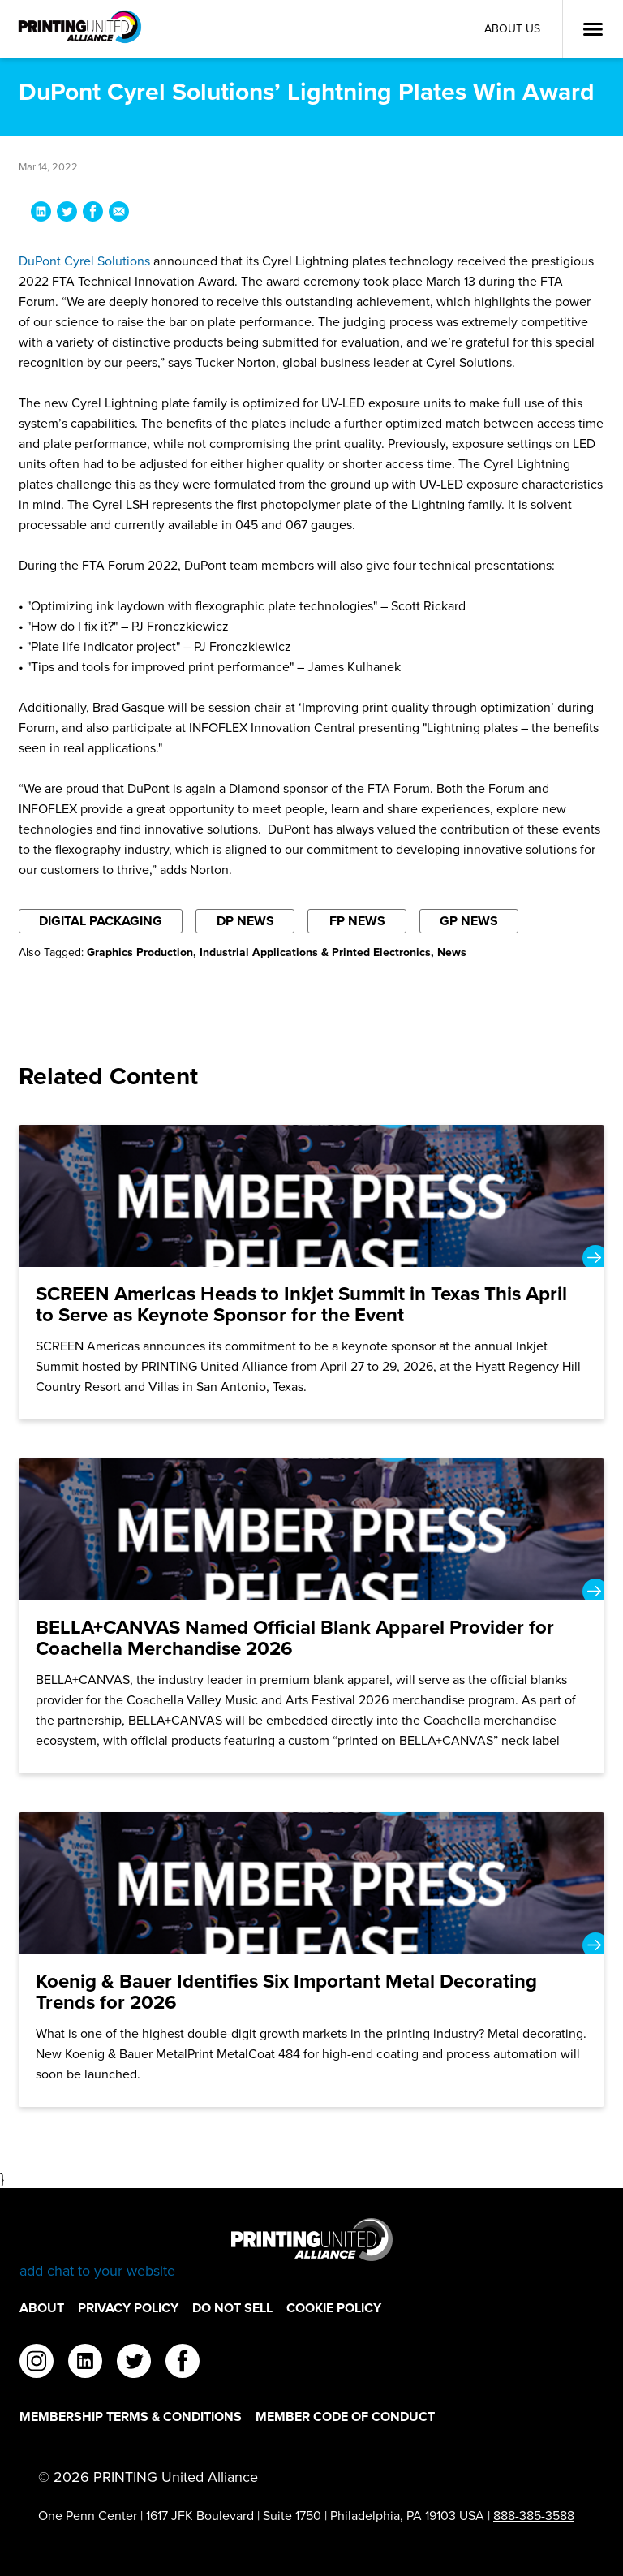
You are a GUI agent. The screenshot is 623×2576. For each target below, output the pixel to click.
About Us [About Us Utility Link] (512, 29)
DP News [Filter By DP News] (245, 920)
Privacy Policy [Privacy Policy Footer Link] (128, 2307)
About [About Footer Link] (41, 2307)
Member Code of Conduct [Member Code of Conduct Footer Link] (345, 2416)
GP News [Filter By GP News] (469, 920)
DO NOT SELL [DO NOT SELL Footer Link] (232, 2307)
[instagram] (36, 2363)
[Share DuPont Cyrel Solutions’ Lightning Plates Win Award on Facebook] (93, 213)
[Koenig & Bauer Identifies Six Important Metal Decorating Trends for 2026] (311, 1959)
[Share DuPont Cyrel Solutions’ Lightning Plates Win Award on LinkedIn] (41, 213)
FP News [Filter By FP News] (357, 920)
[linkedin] (85, 2363)
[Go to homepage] (311, 2249)
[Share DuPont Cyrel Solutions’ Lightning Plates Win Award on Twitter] (67, 213)
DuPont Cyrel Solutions (84, 261)
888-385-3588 (533, 2515)
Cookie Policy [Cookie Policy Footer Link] (333, 2307)
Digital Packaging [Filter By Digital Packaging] (100, 920)
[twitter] (134, 2363)
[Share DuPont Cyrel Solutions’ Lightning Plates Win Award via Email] (119, 213)
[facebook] (182, 2363)
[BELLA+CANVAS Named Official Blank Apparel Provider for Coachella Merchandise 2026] (311, 1615)
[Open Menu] (593, 29)
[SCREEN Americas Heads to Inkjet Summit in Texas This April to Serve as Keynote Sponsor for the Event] (311, 1272)
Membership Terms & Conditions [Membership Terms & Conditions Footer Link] (130, 2416)
